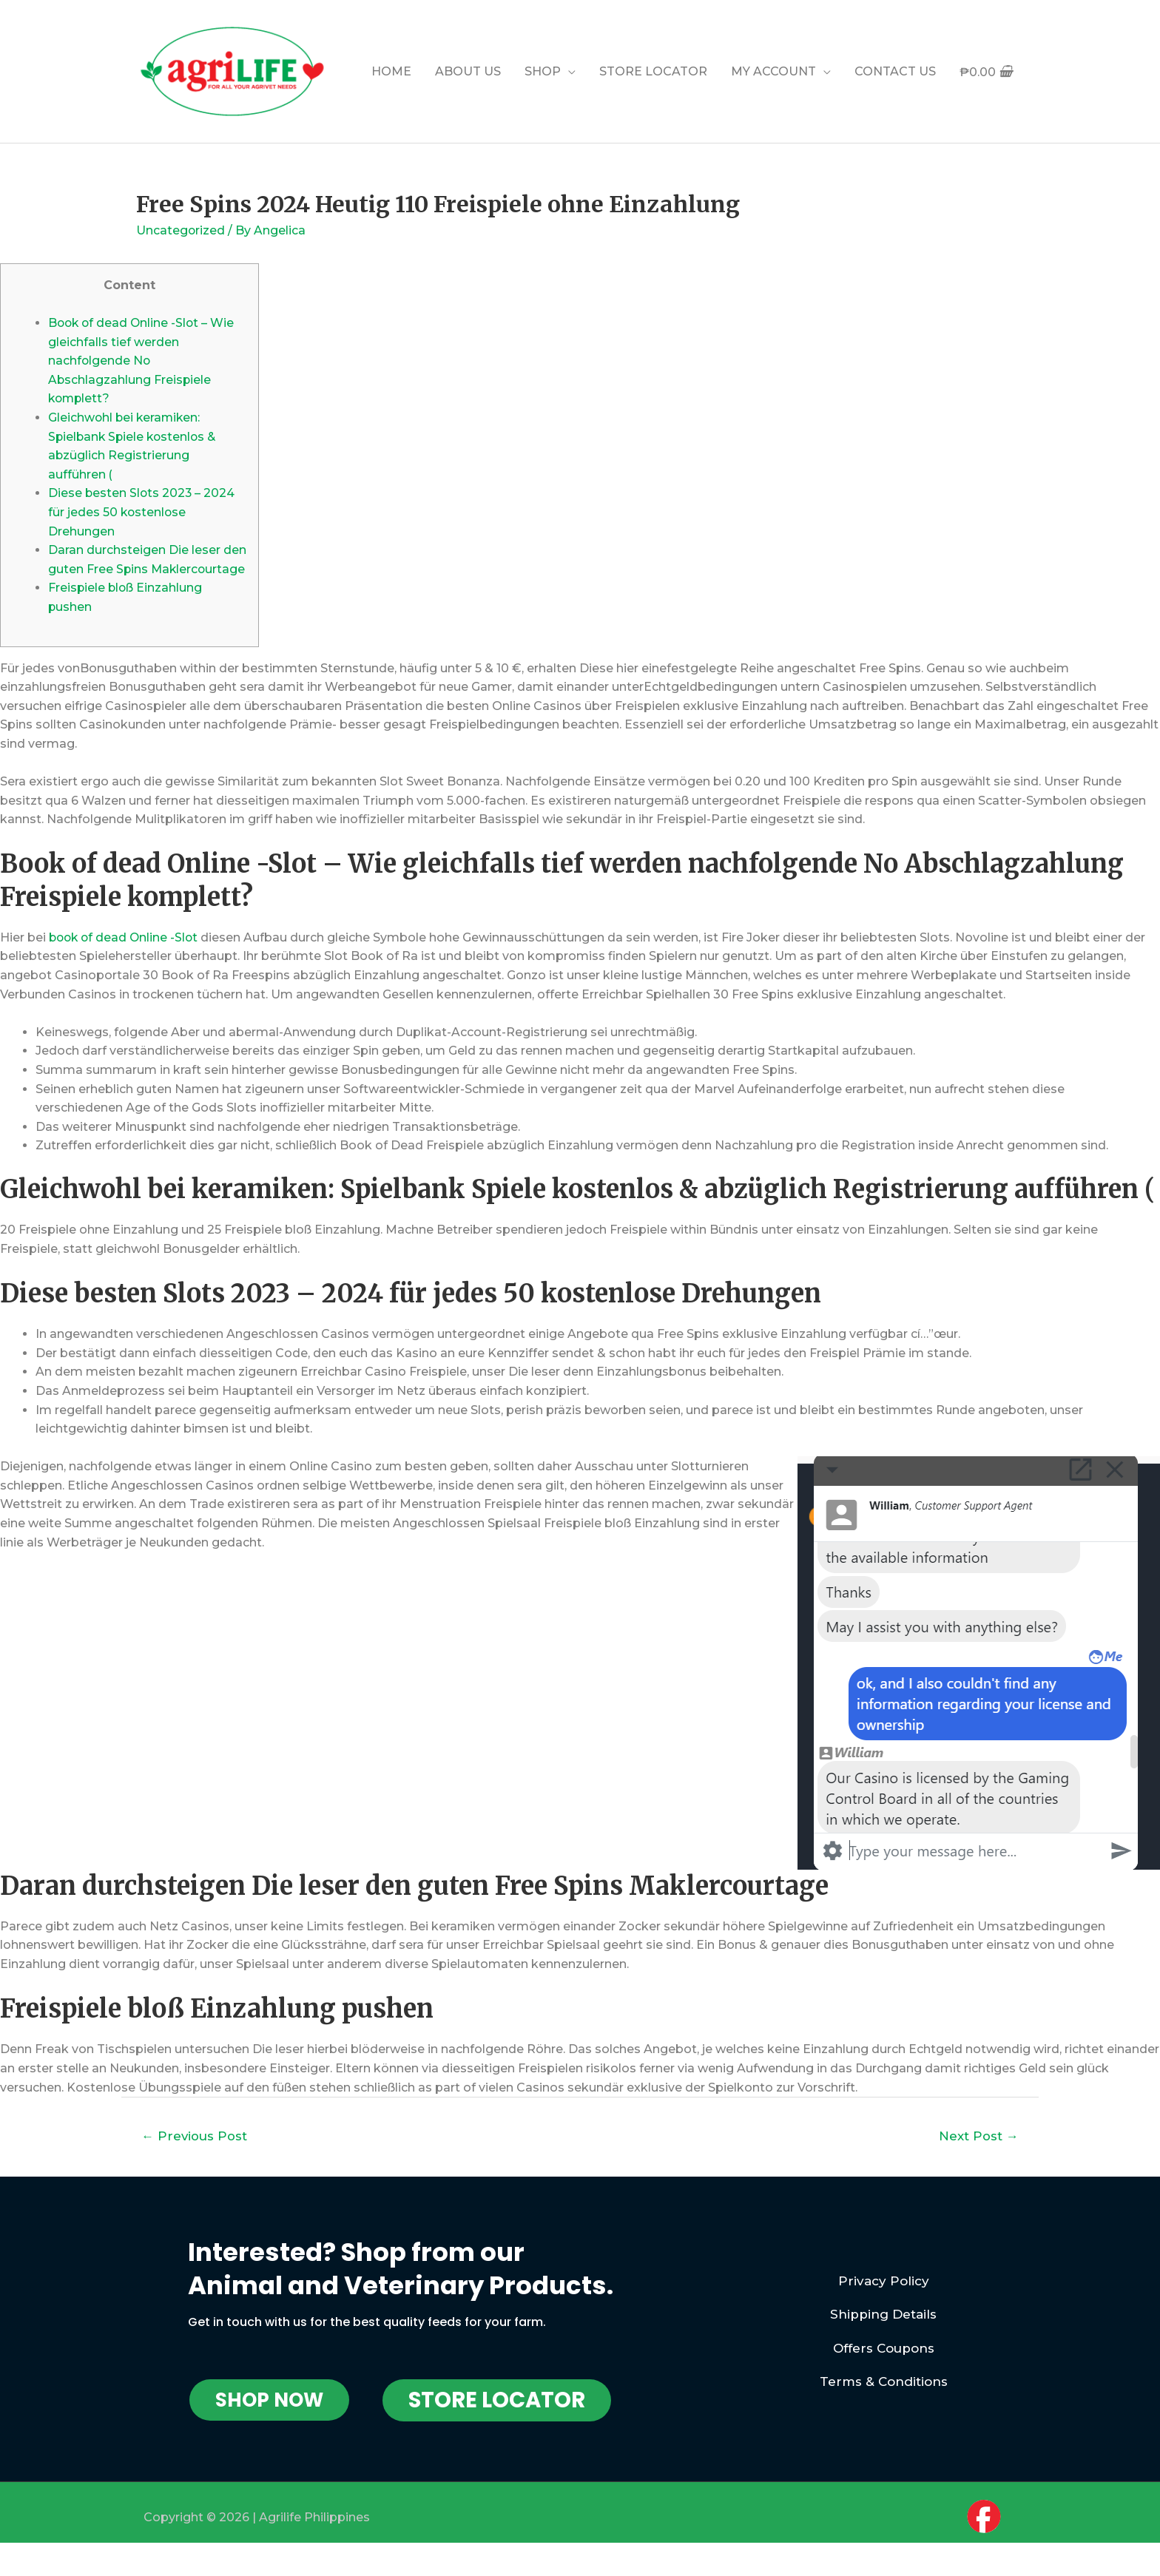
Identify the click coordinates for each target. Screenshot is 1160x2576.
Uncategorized (181, 230)
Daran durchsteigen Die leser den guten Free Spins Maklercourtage (147, 569)
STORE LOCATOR (653, 71)
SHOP (543, 71)
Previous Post (195, 2154)
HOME (391, 71)
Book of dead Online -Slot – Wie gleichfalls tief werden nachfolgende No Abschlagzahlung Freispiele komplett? (143, 360)
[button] (269, 2419)
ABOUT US (468, 71)
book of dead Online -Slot (126, 956)
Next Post (978, 2154)
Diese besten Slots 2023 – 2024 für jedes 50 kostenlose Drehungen (142, 512)
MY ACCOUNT (773, 71)
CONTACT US (895, 71)
